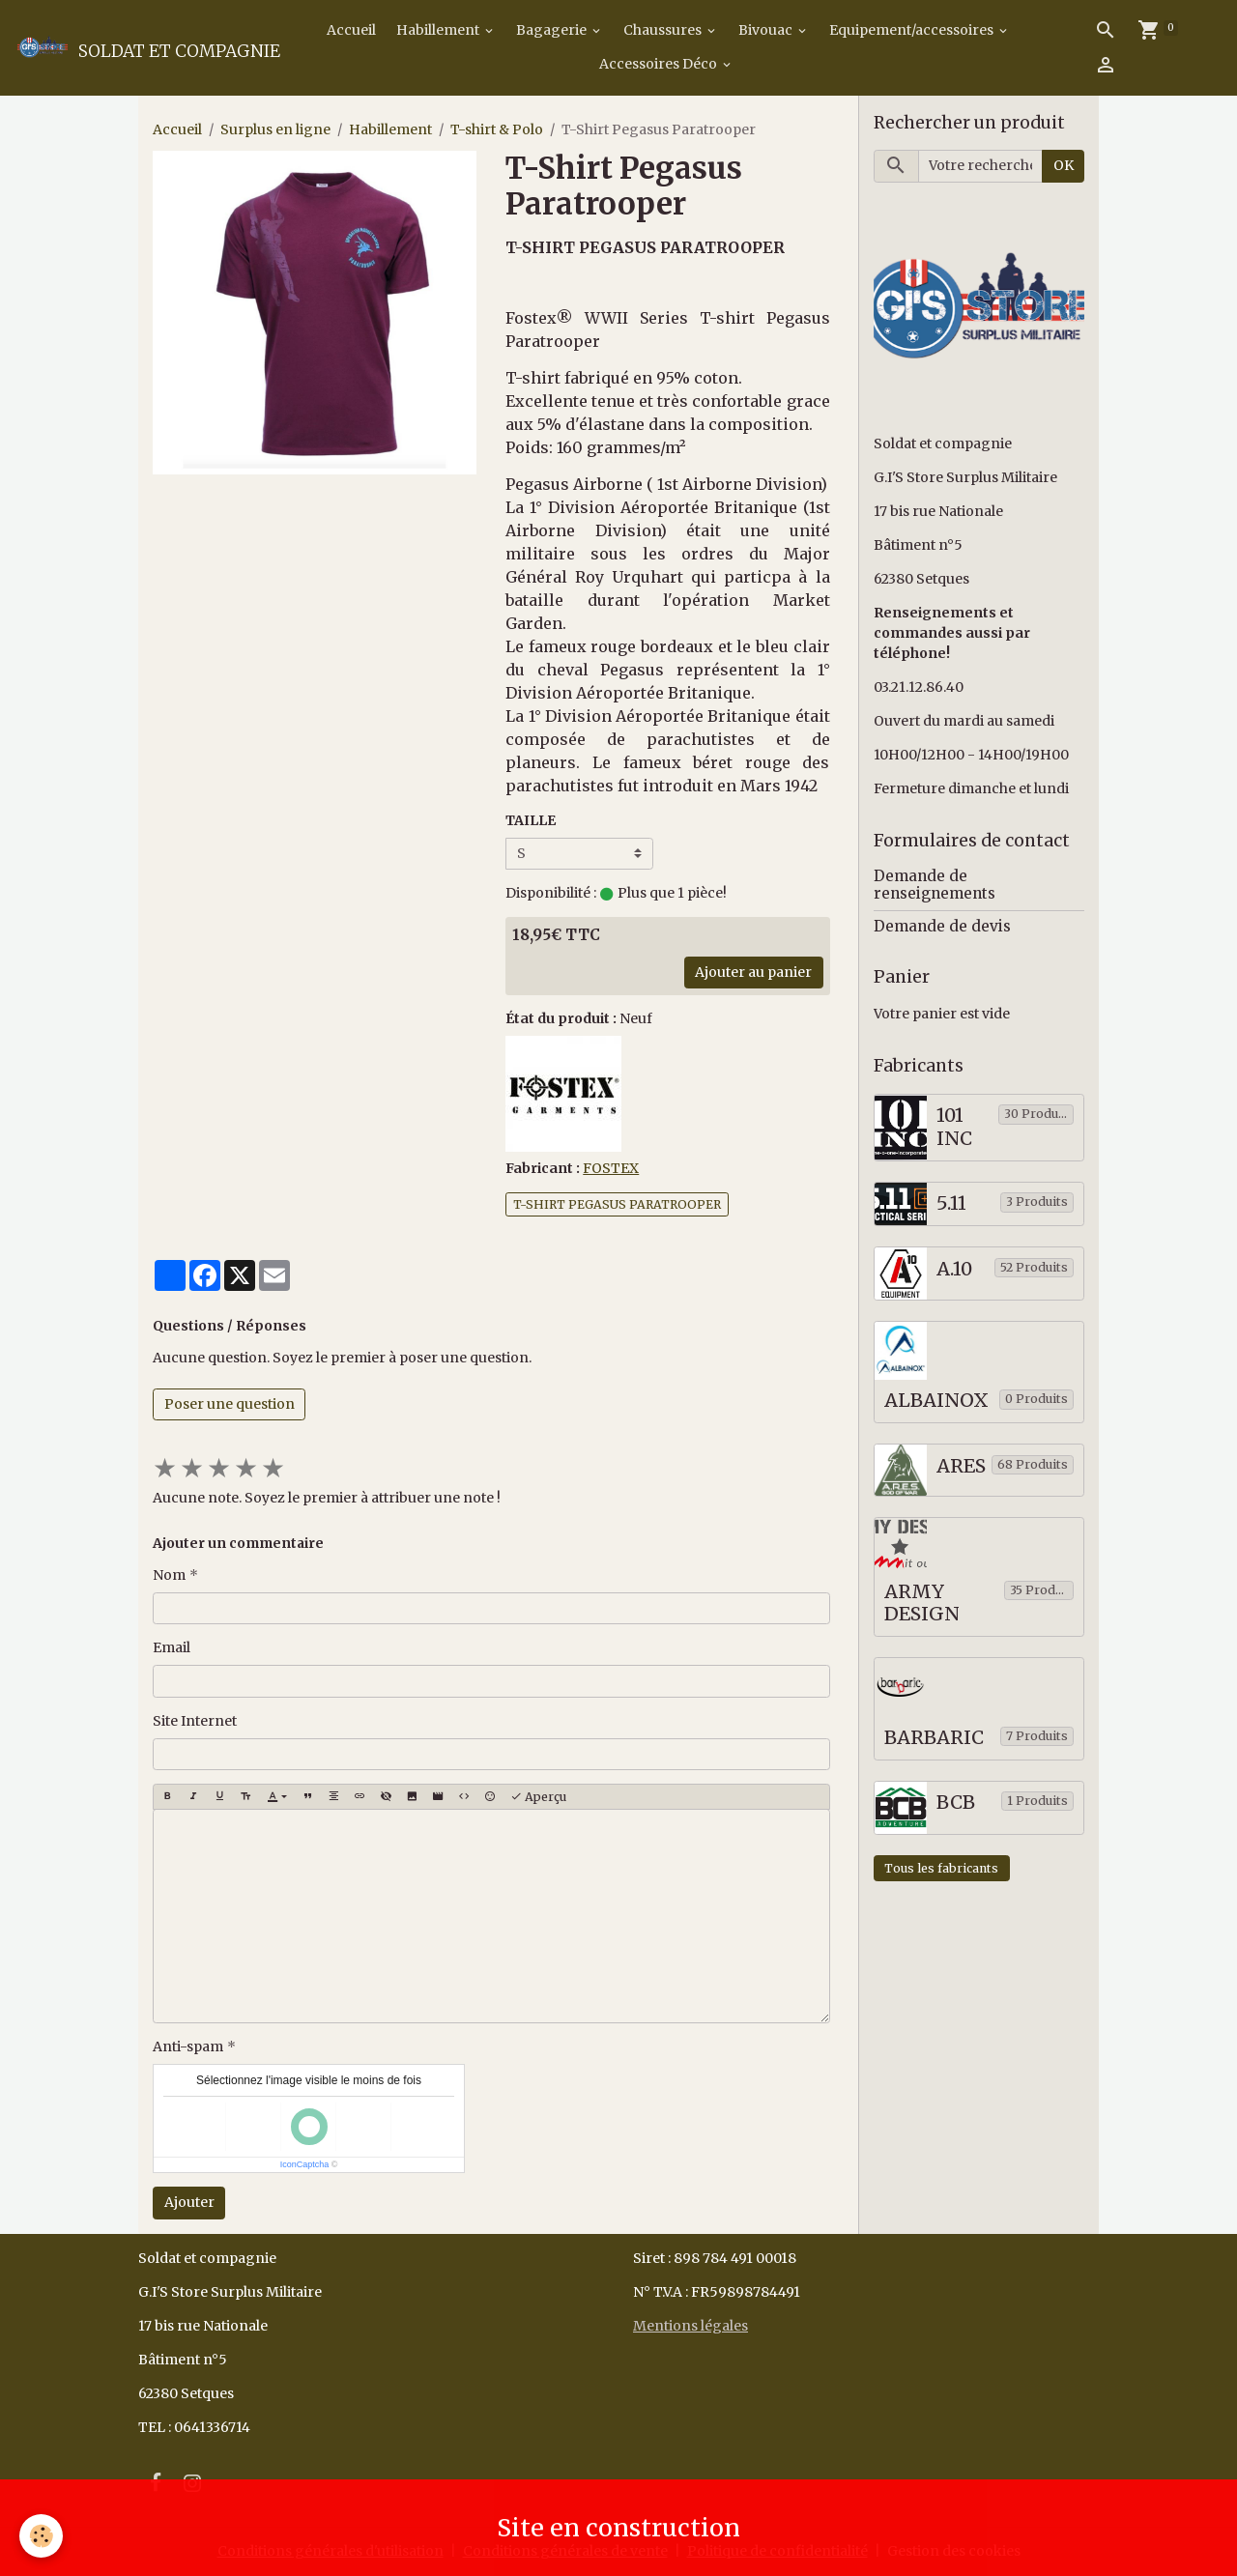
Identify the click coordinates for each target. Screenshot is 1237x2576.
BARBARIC (934, 1738)
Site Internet (195, 1721)
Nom (169, 1575)
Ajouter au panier (753, 972)
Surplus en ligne (275, 129)
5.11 (951, 1203)
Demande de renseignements (934, 884)
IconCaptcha (305, 2164)
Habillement (439, 30)
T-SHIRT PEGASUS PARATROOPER (617, 1204)
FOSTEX (611, 1168)
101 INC (954, 1127)
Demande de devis (942, 926)
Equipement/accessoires (912, 30)
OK (1063, 165)
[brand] (137, 47)
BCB (955, 1802)
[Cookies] (41, 2536)
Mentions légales (690, 2325)
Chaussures (664, 30)
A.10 (954, 1269)
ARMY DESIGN (922, 1603)
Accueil (350, 30)
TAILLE (530, 820)
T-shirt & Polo (496, 129)
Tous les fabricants (941, 1868)
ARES (961, 1466)
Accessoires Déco (659, 63)
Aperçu (538, 1796)
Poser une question (229, 1404)
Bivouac (766, 30)
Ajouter (189, 2202)
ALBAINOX (936, 1400)
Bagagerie (553, 30)
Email (171, 1647)
